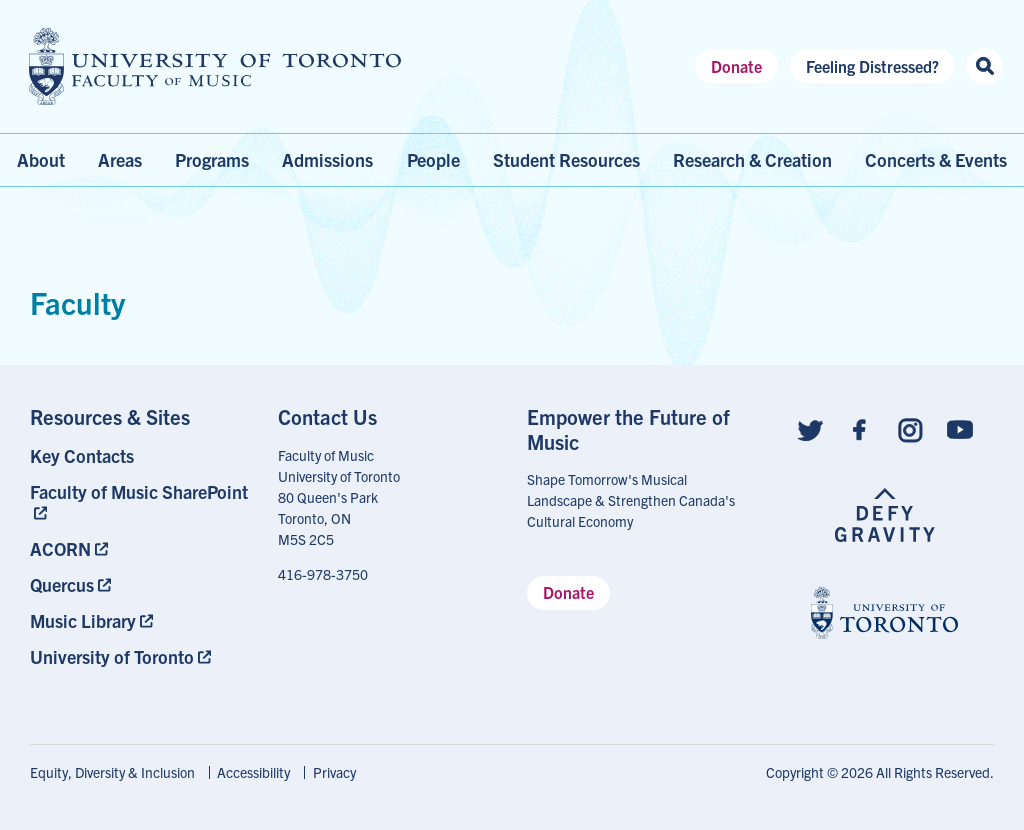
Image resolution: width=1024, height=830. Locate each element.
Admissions (327, 159)
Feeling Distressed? (872, 66)
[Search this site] (984, 66)
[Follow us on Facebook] (860, 428)
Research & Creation (752, 159)
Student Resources (566, 159)
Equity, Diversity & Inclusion (112, 772)
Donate (736, 66)
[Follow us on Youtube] (960, 428)
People (433, 159)
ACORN (60, 548)
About (41, 159)
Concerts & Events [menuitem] (936, 159)
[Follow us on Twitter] (810, 428)
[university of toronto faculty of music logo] (215, 66)
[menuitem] (139, 455)
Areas (120, 159)
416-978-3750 (323, 574)
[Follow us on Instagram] (910, 428)
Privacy (334, 772)
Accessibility (253, 772)
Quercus (62, 584)
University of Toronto (112, 656)
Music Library (83, 620)
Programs (212, 159)
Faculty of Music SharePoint (139, 491)
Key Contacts (82, 455)
